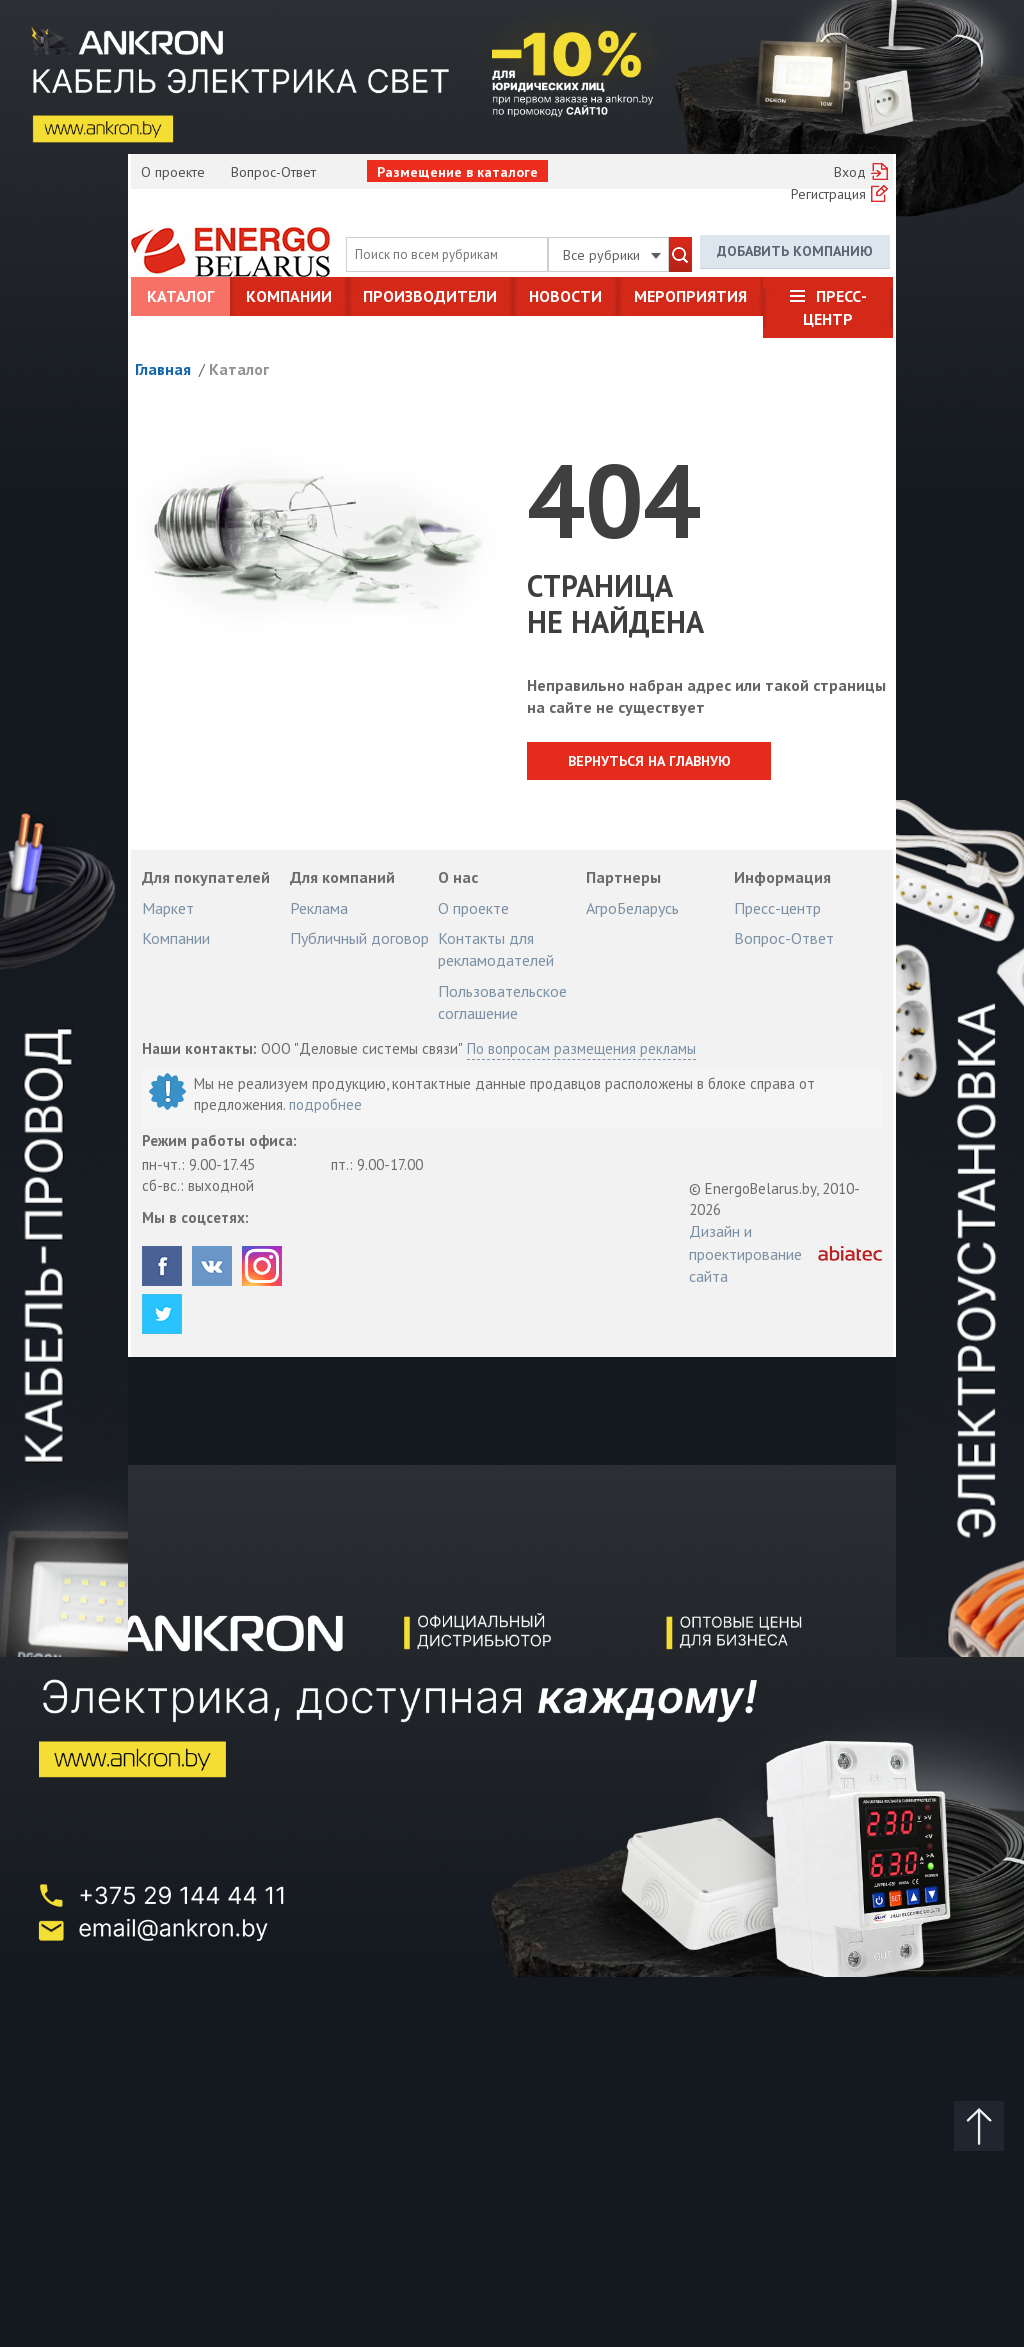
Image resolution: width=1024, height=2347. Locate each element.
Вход (850, 172)
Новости (565, 296)
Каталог (180, 296)
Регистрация (828, 194)
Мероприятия (690, 296)
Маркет (168, 908)
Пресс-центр (835, 307)
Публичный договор (359, 938)
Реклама (319, 908)
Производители (430, 296)
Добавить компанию (795, 251)
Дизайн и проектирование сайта (745, 1253)
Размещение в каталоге (457, 172)
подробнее (325, 1104)
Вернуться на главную (650, 761)
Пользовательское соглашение (502, 1002)
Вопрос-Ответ (273, 172)
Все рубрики (612, 255)
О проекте (173, 172)
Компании (289, 296)
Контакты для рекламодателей (496, 949)
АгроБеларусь (632, 908)
